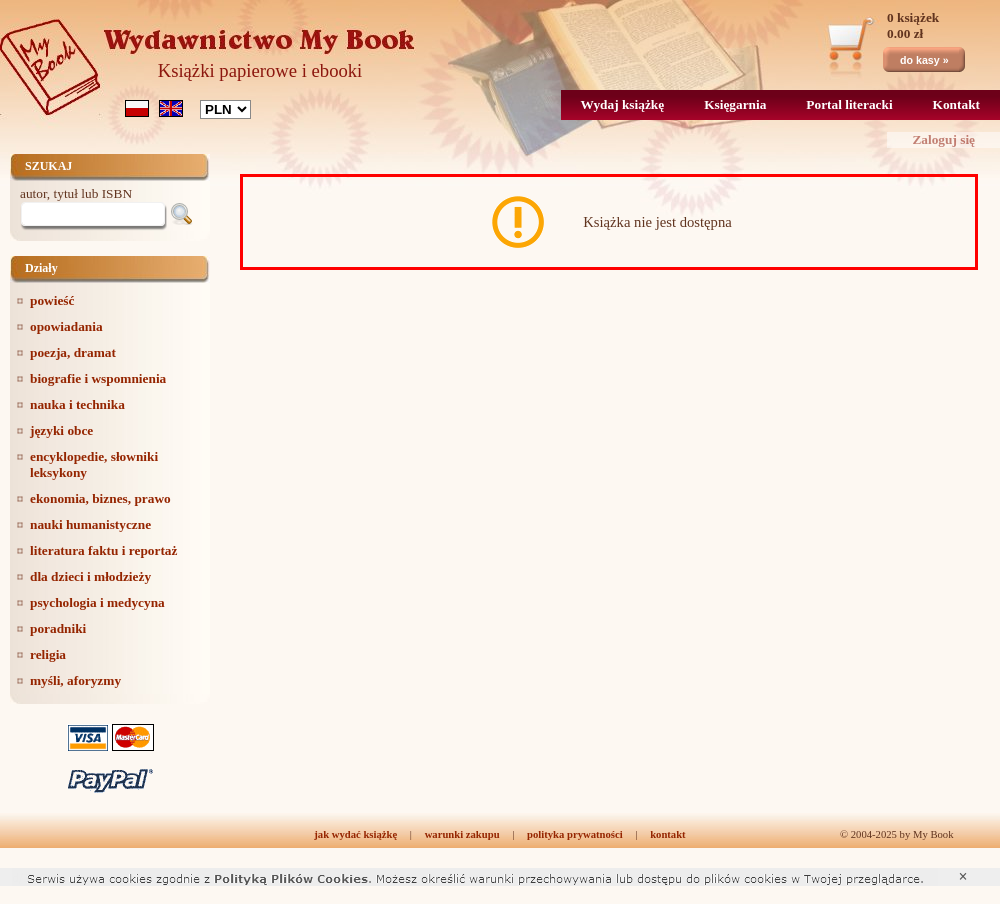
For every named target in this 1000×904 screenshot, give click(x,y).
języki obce (61, 430)
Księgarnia (735, 104)
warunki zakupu (462, 834)
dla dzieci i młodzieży (90, 576)
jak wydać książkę (355, 834)
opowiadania (66, 326)
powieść (52, 300)
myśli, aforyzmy (75, 680)
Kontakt (956, 104)
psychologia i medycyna (97, 602)
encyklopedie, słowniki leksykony (94, 464)
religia (48, 654)
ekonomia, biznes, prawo (100, 498)
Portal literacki (849, 104)
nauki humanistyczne (90, 524)
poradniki (58, 628)
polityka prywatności (575, 834)
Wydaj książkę (623, 104)
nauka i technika (77, 404)
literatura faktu (103, 550)
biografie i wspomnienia (98, 378)
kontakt (668, 834)
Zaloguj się (943, 139)
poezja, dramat (73, 352)
